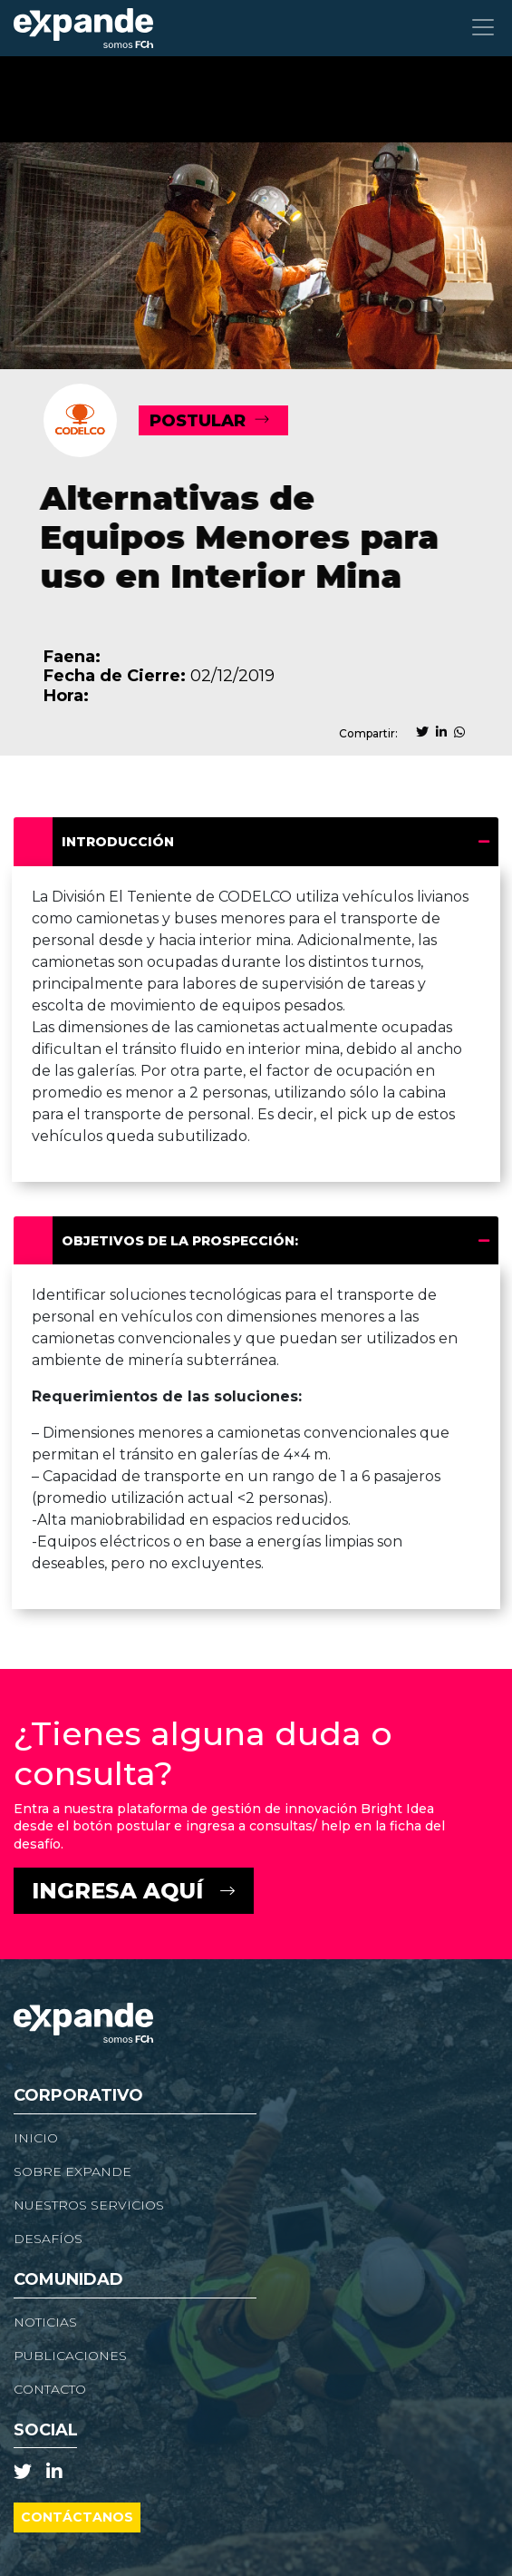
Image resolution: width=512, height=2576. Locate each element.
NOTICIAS (45, 2322)
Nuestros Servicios (89, 2205)
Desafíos (48, 2238)
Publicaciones (70, 2355)
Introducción (124, 842)
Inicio (36, 2138)
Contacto (50, 2389)
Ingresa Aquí (117, 1891)
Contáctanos (77, 2517)
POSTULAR (198, 421)
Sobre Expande (72, 2171)
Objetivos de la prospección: (186, 1241)
